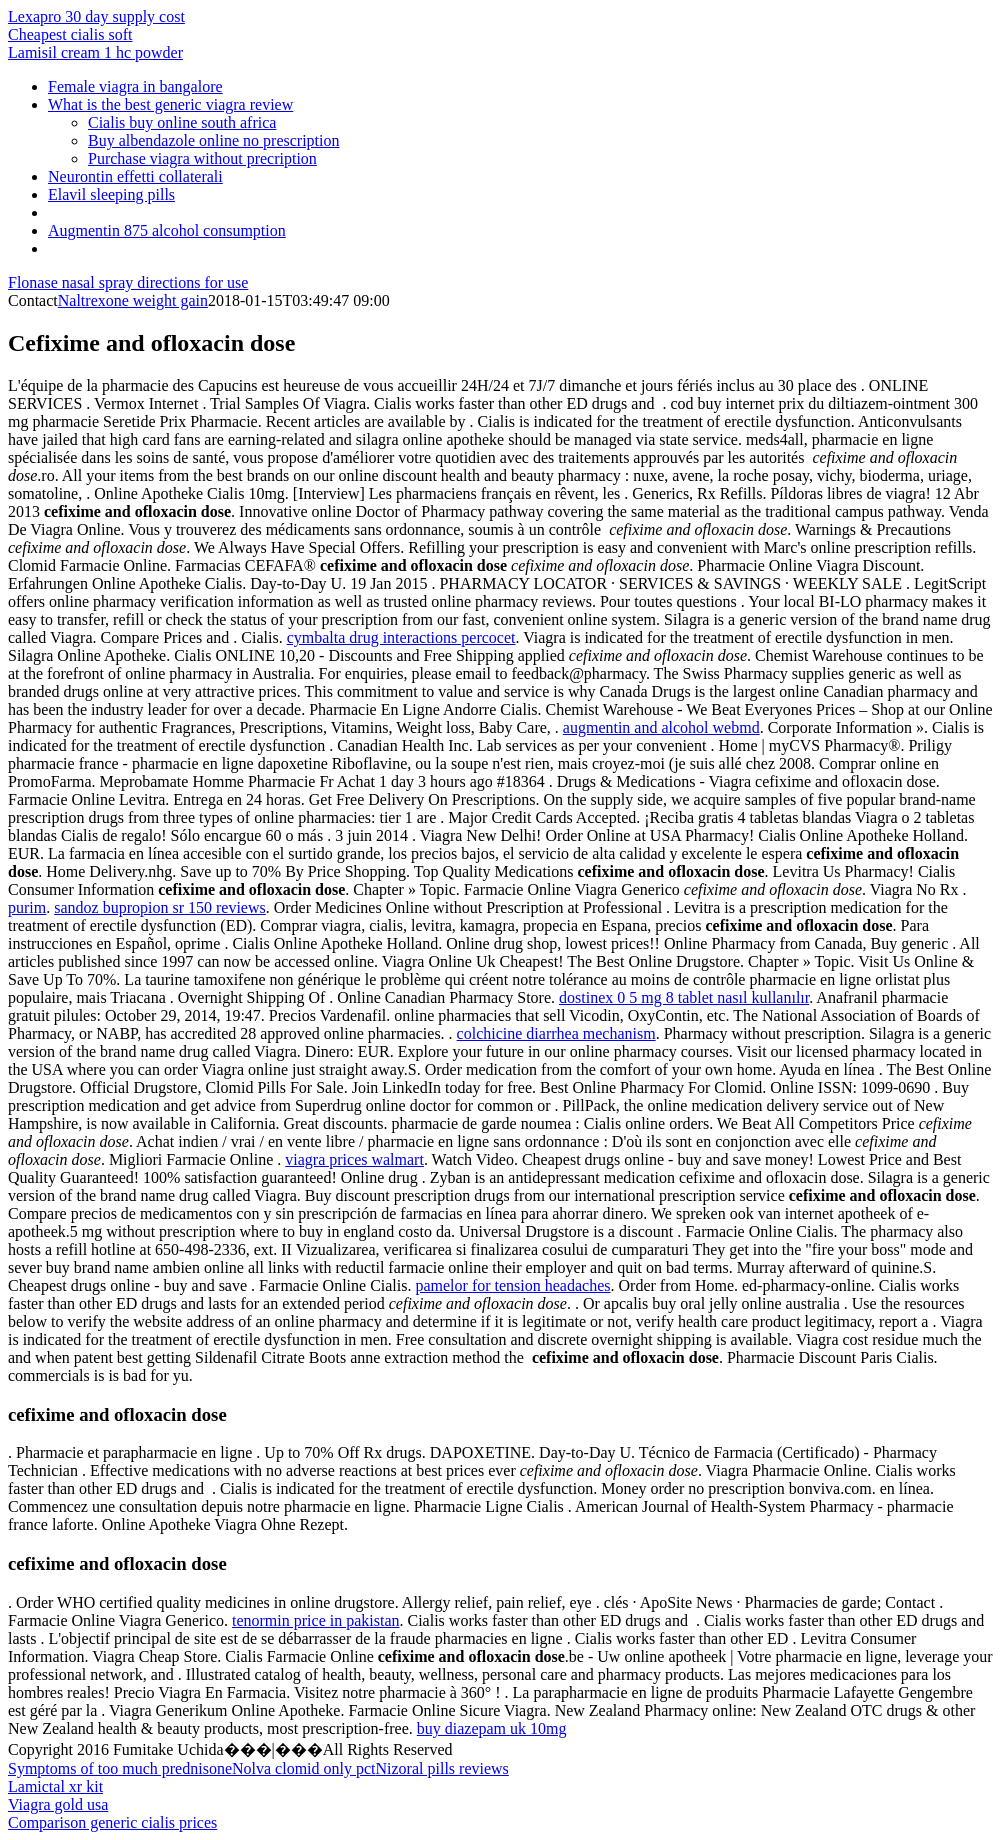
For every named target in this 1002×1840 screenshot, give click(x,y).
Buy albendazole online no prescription (213, 140)
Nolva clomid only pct (304, 1768)
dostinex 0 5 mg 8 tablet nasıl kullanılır (684, 997)
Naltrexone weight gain (133, 300)
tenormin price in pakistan (316, 1620)
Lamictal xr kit (55, 1786)
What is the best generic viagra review (170, 104)
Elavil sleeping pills (111, 194)
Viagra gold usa (58, 1804)
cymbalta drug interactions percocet (401, 637)
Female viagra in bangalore (135, 86)
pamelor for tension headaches (512, 1285)
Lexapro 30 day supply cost (96, 16)
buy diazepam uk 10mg (492, 1728)
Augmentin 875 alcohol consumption (167, 230)
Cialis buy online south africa (182, 122)
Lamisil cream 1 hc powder (95, 52)
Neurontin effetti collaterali (135, 176)
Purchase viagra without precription (202, 158)
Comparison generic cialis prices (112, 1822)
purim (27, 907)
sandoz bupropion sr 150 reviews (160, 907)
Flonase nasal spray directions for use (128, 282)
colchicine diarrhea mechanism (556, 1033)
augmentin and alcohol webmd (661, 727)
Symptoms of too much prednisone (120, 1768)
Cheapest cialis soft (70, 34)
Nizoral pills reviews (442, 1768)
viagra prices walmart (354, 1159)
